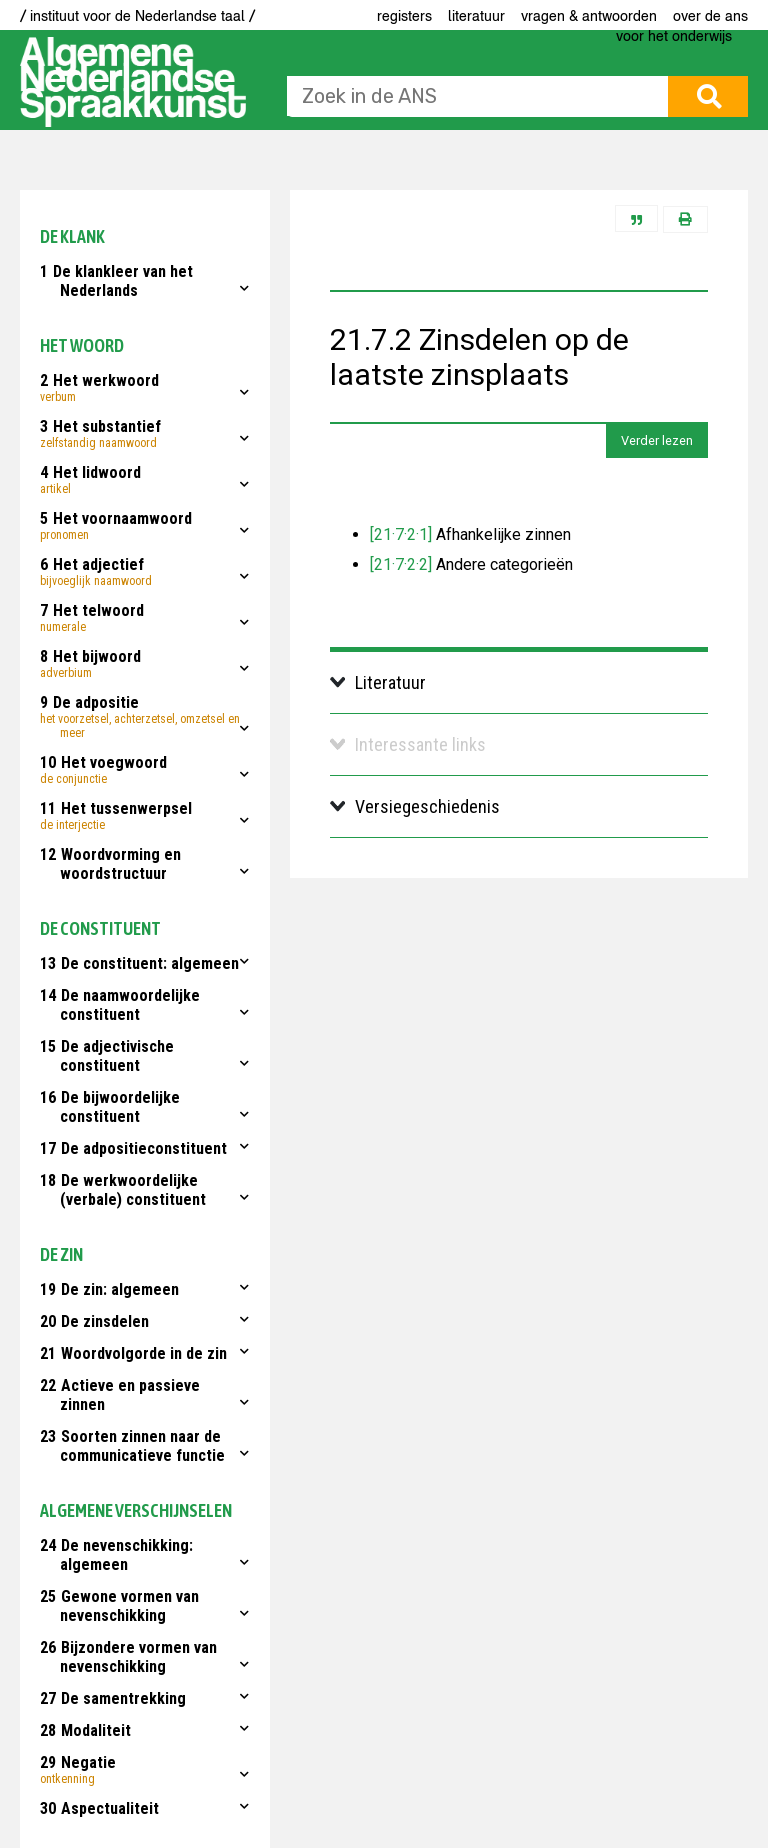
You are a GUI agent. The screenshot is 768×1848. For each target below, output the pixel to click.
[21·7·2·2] (401, 564)
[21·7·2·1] (401, 534)
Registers (404, 16)
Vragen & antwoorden (589, 16)
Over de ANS (710, 16)
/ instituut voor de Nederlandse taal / (137, 16)
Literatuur (476, 16)
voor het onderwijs (674, 36)
